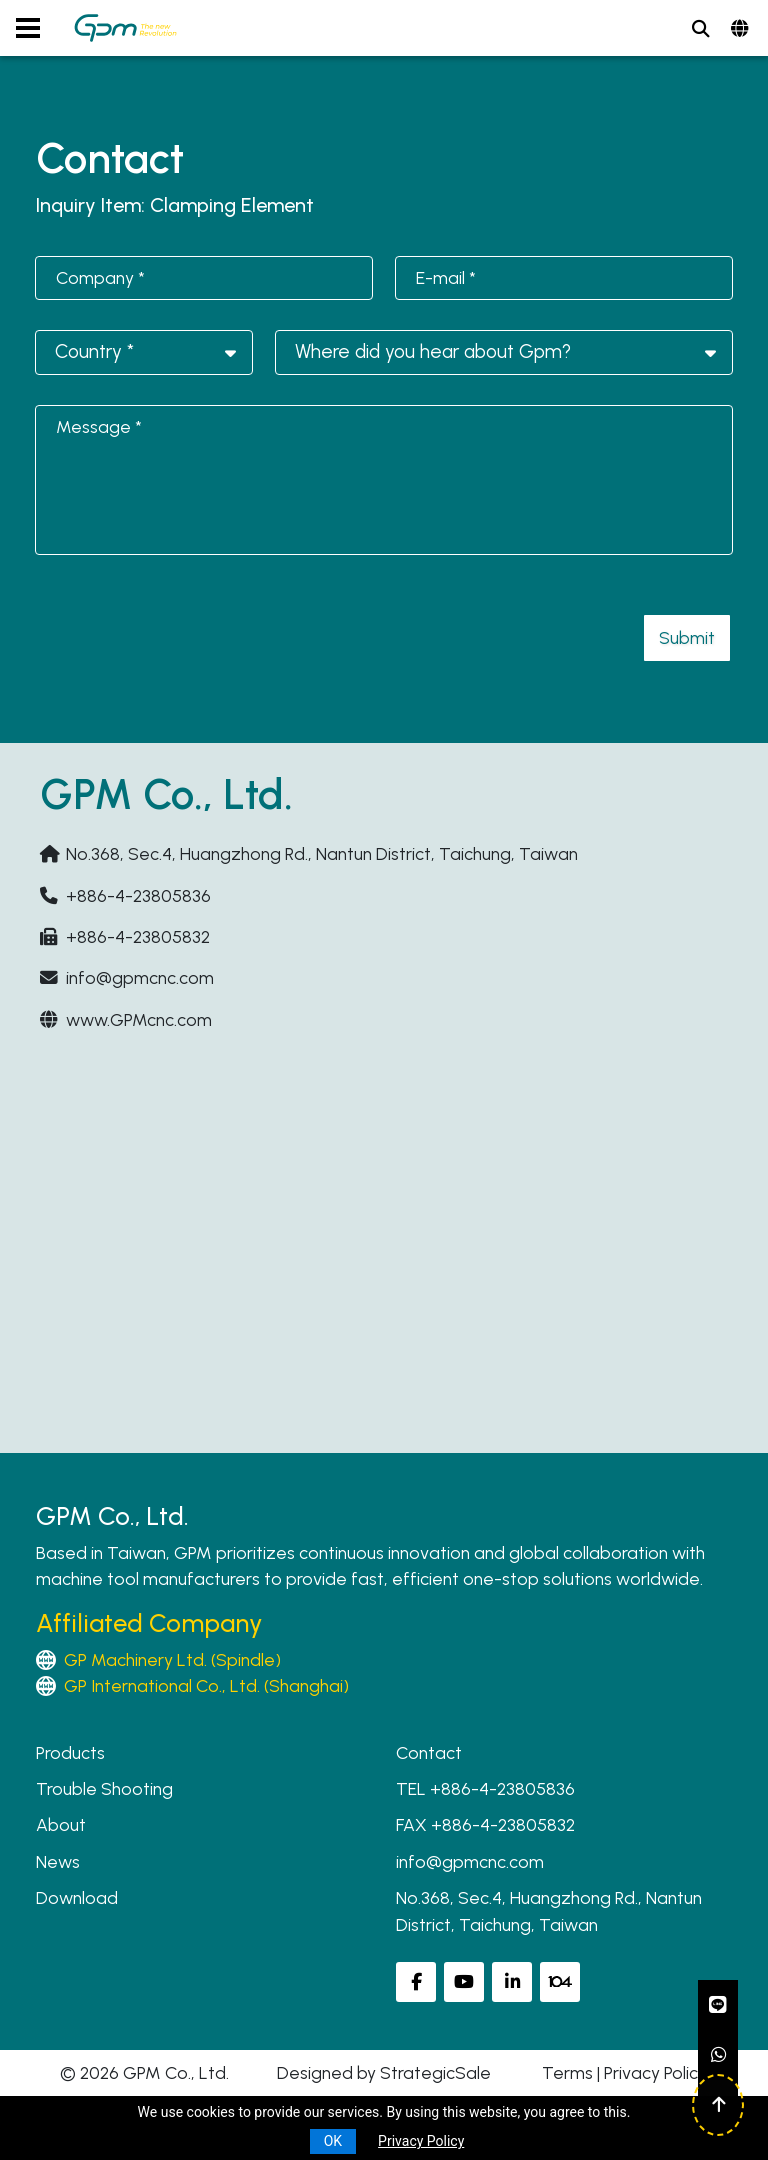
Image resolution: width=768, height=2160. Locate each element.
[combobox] (144, 352)
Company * (100, 277)
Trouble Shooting (104, 1788)
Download (77, 1897)
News (58, 1861)
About (61, 1824)
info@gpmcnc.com (140, 977)
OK (333, 2141)
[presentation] (188, 624)
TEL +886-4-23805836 (485, 1788)
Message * (99, 426)
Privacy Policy (655, 2072)
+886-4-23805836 (138, 895)
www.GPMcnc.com (139, 1019)
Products (70, 1752)
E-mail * (446, 277)
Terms (567, 2072)
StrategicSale (435, 2072)
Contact (429, 1752)
